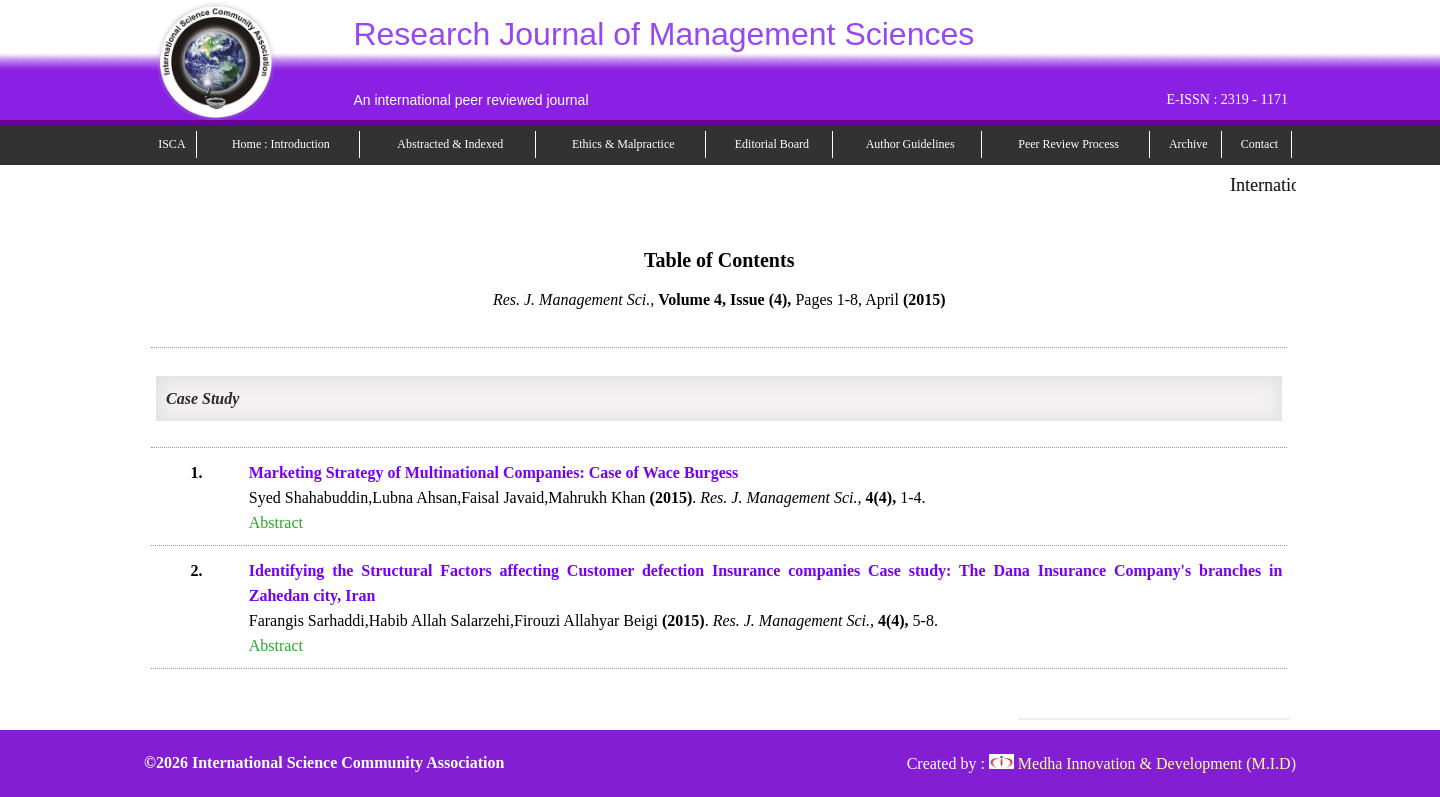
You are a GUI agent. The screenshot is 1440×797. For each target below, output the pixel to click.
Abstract (276, 522)
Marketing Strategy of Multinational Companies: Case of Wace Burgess (493, 472)
